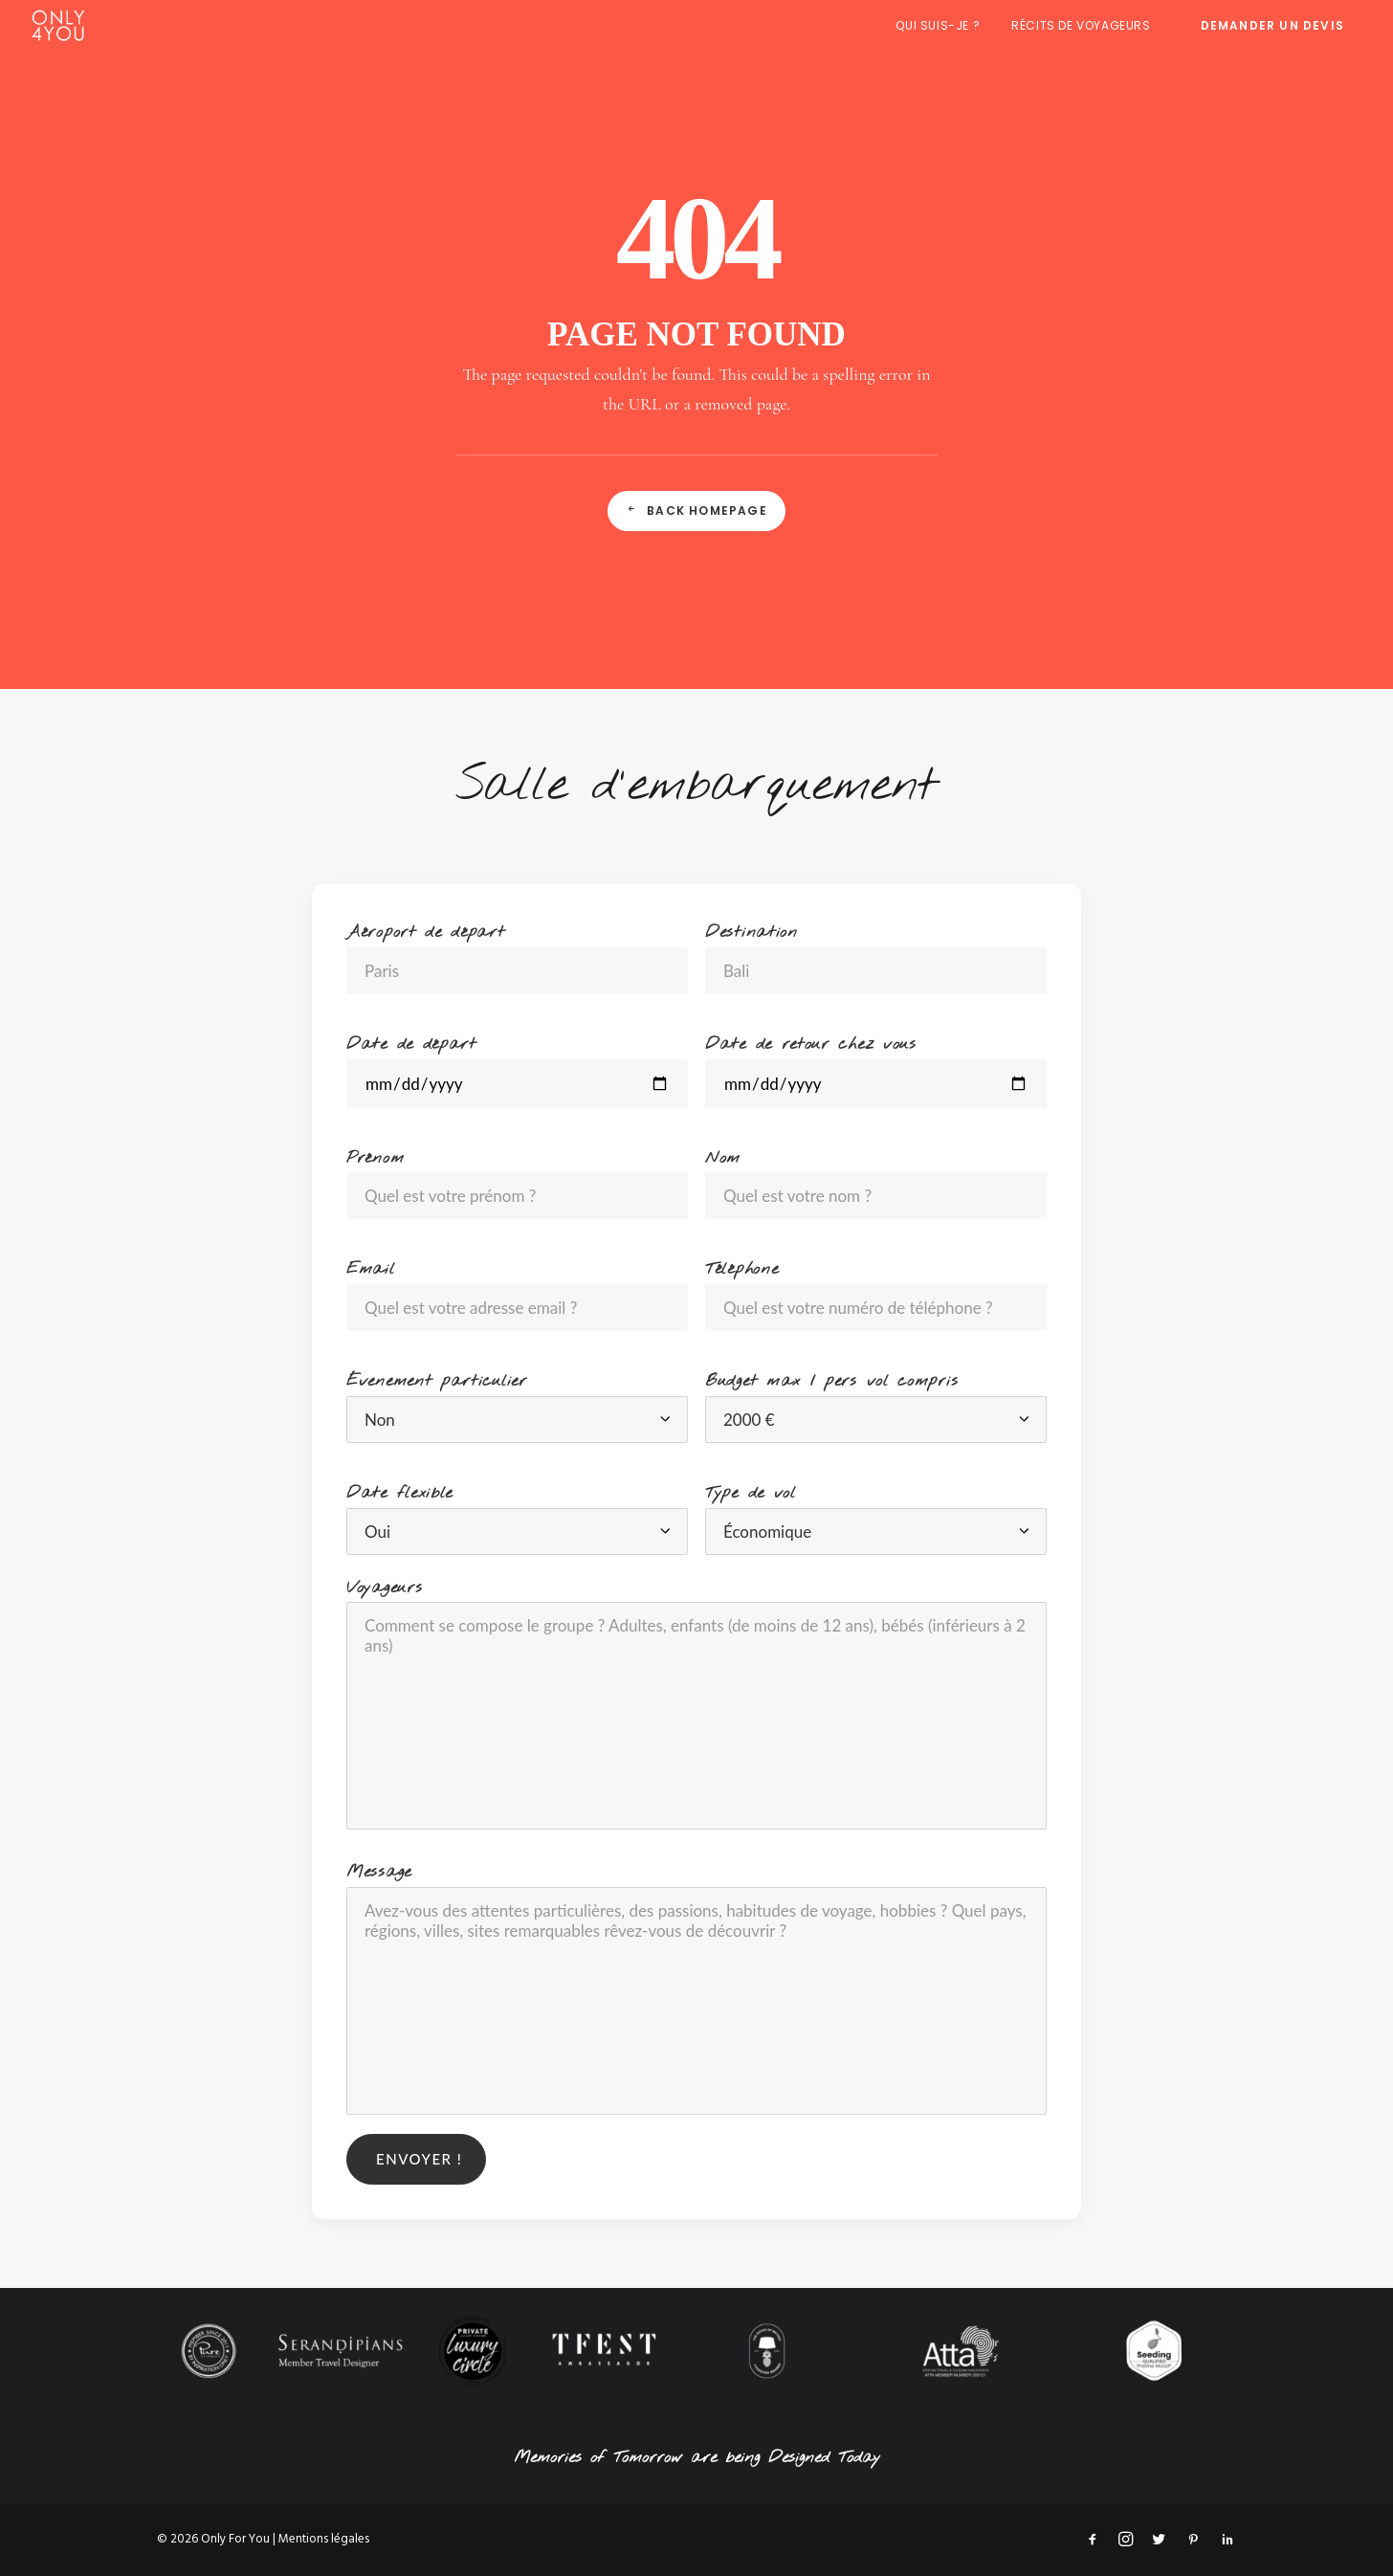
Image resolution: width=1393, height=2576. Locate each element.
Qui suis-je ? (938, 25)
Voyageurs (384, 1588)
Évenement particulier (436, 1381)
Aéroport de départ (425, 933)
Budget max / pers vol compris (831, 1381)
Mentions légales (323, 2539)
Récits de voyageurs (1080, 25)
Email (370, 1269)
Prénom (375, 1158)
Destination (751, 933)
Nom (723, 1158)
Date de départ (411, 1044)
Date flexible (399, 1493)
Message (378, 1872)
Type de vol (750, 1493)
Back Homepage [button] (696, 510)
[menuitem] (944, 25)
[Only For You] (58, 25)
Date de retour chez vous (811, 1044)
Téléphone (741, 1269)
